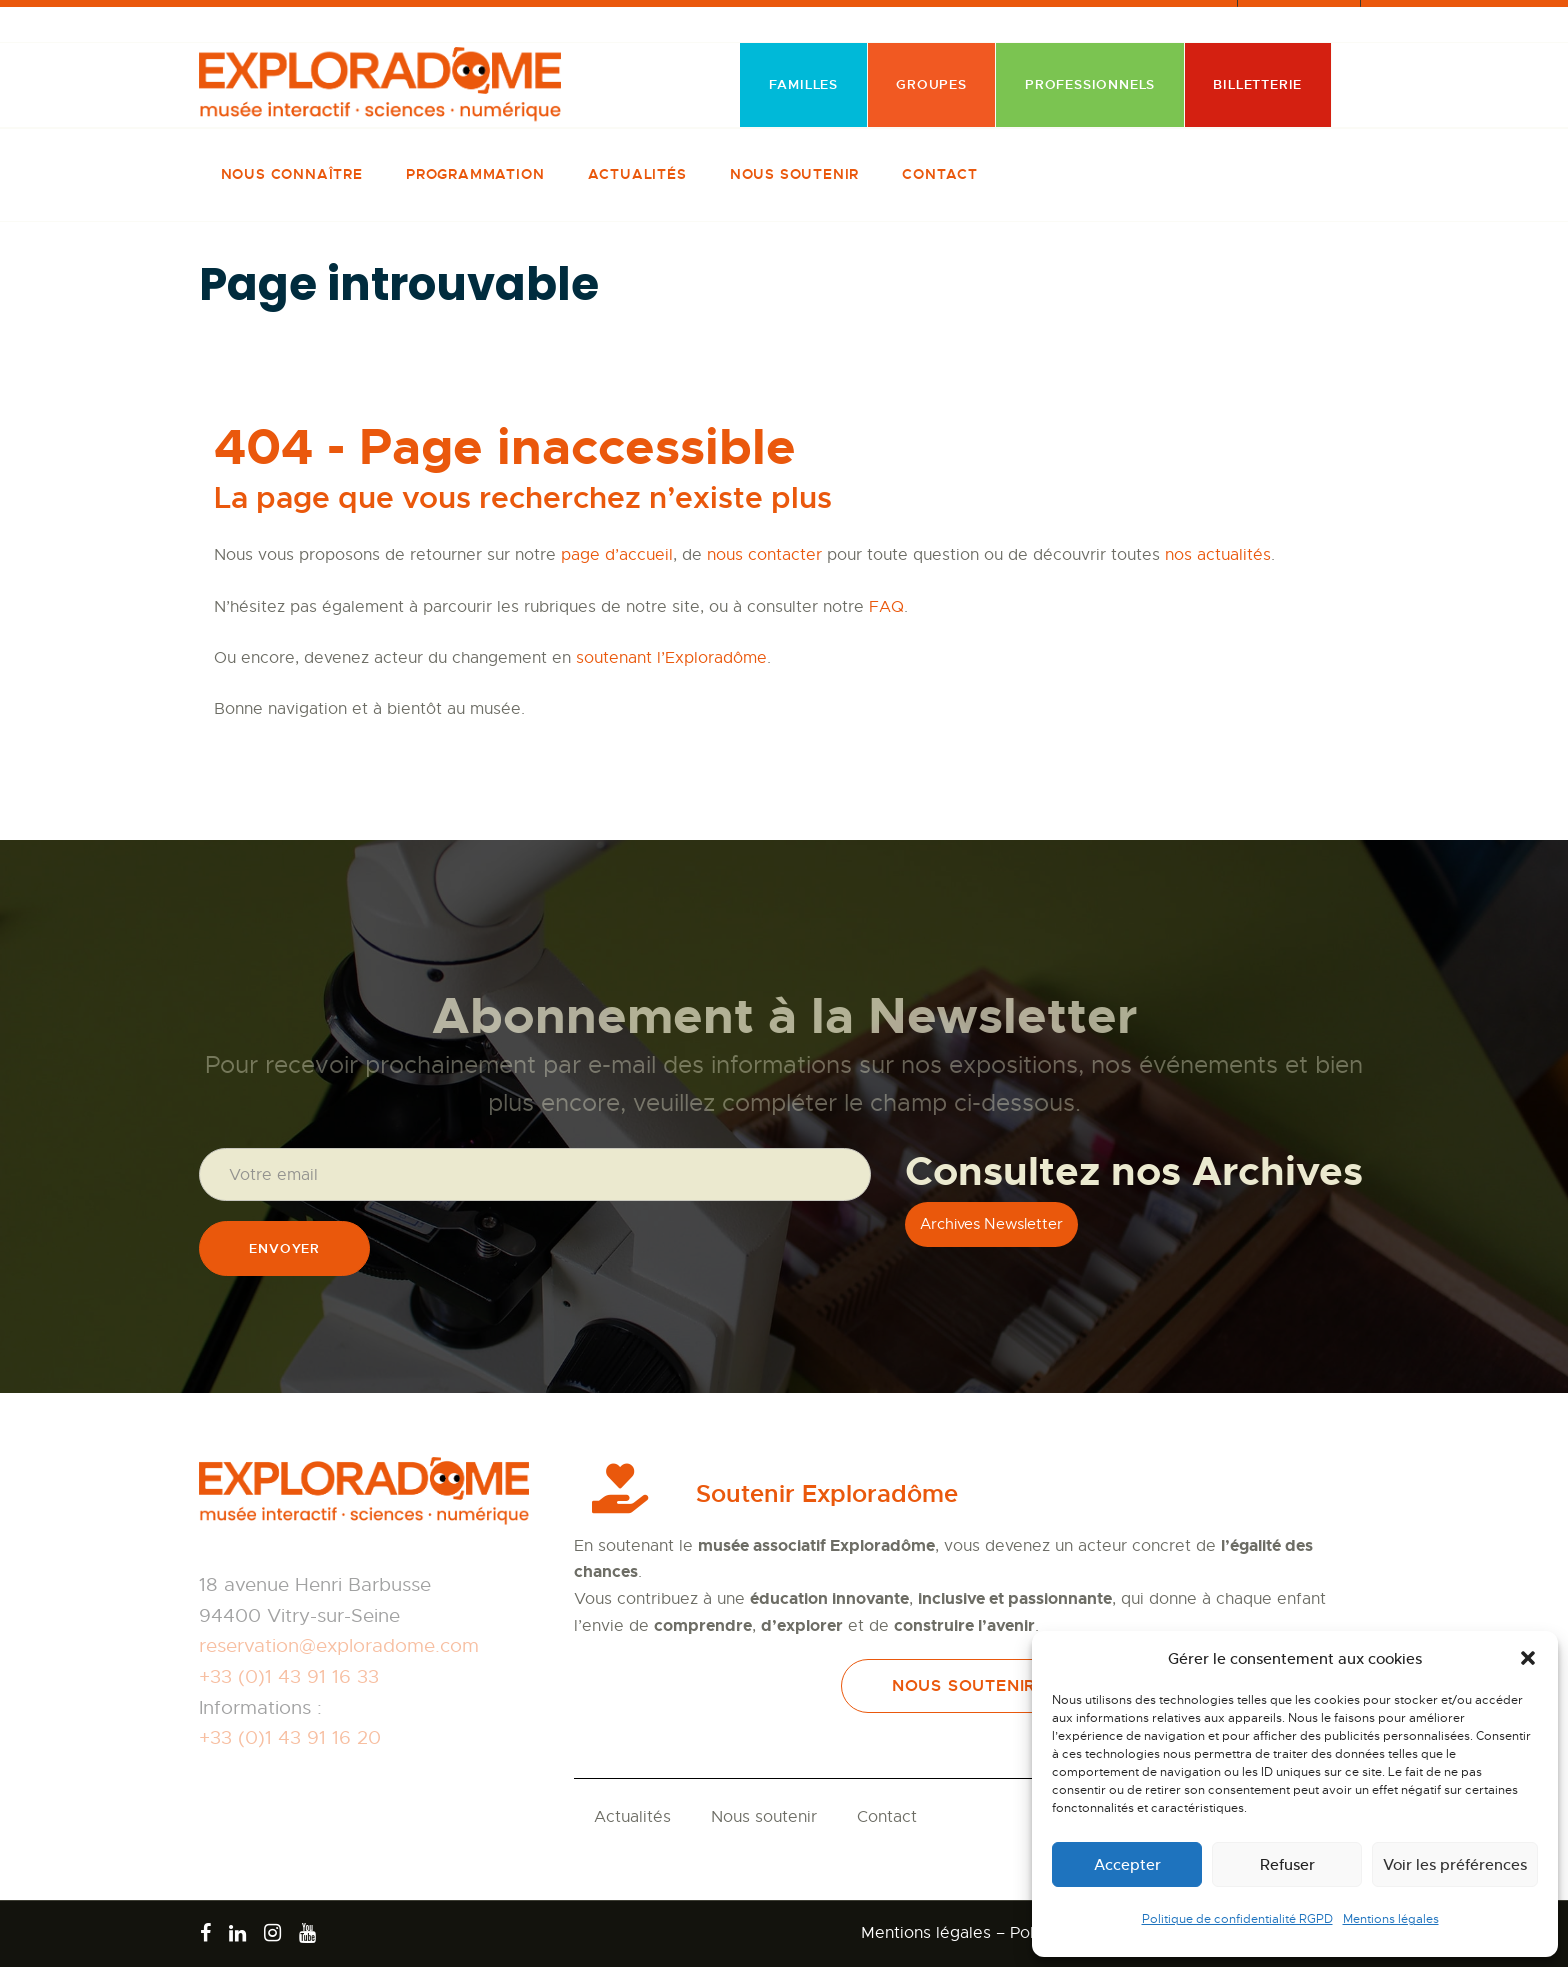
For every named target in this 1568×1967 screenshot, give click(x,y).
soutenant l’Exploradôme (671, 658)
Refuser (1287, 1864)
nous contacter (764, 555)
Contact (887, 1817)
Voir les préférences (1455, 1864)
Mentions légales (1391, 1919)
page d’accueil (617, 555)
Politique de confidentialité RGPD (1237, 1919)
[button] (1528, 1658)
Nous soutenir (764, 1817)
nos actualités (1218, 555)
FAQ (886, 607)
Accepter (1127, 1864)
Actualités (632, 1817)
